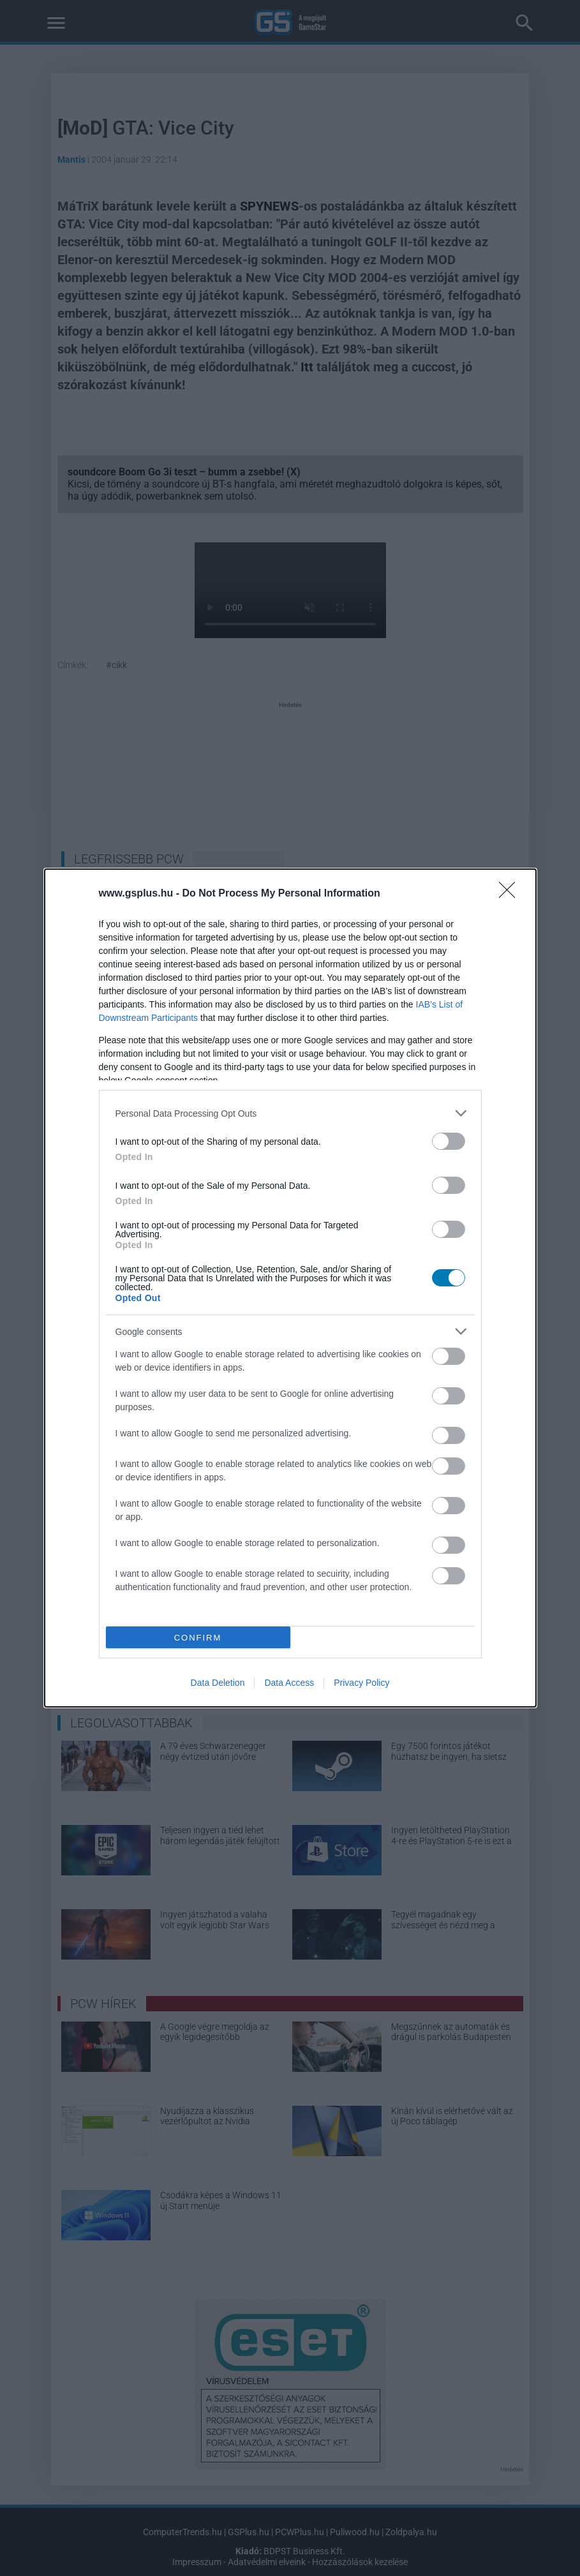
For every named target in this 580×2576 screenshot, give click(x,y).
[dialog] (290, 1288)
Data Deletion (218, 1683)
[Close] (511, 894)
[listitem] (290, 1113)
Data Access (289, 1683)
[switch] (448, 1141)
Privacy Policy (361, 1683)
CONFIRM (198, 1637)
